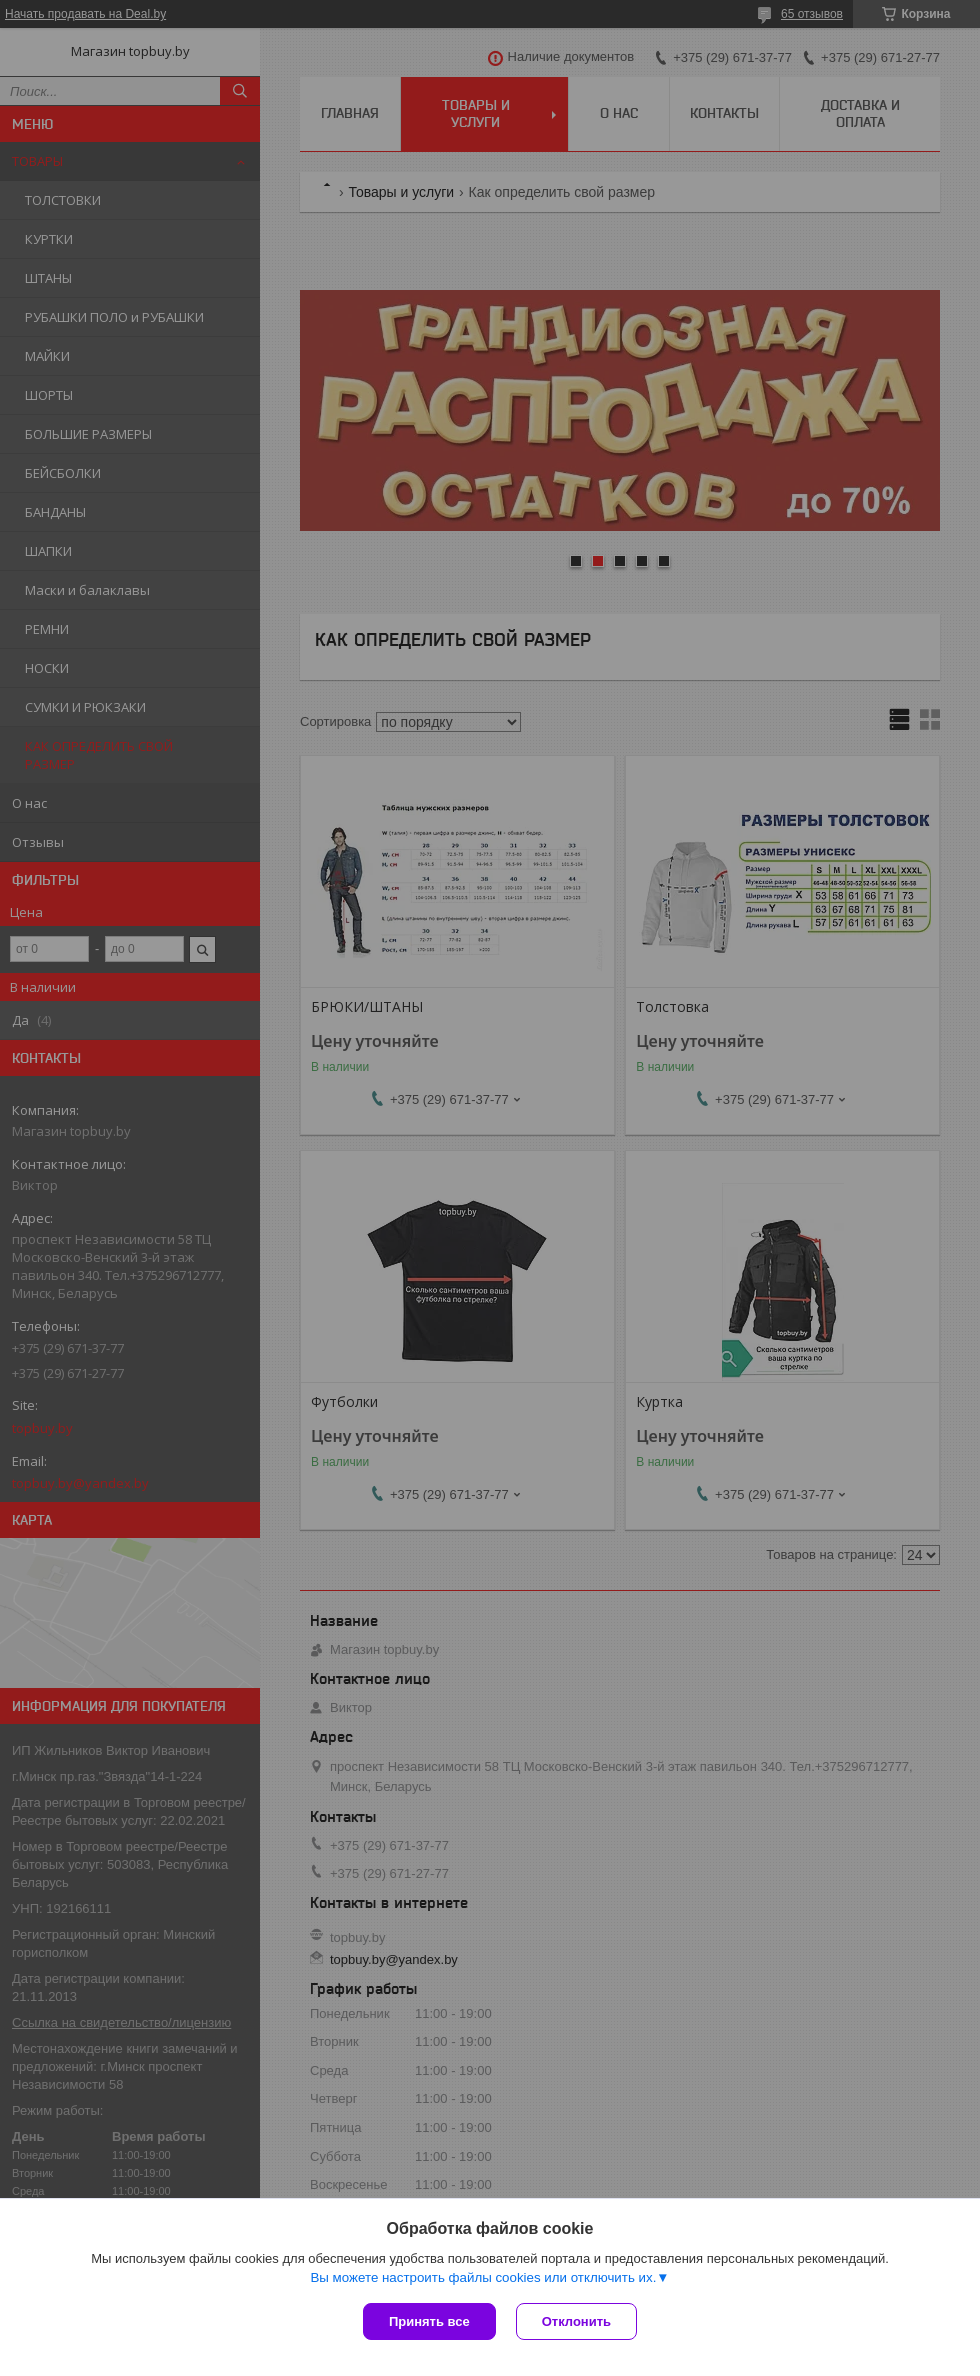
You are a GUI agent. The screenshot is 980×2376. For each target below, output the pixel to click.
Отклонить (576, 2321)
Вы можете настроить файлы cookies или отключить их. (483, 2277)
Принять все (429, 2321)
